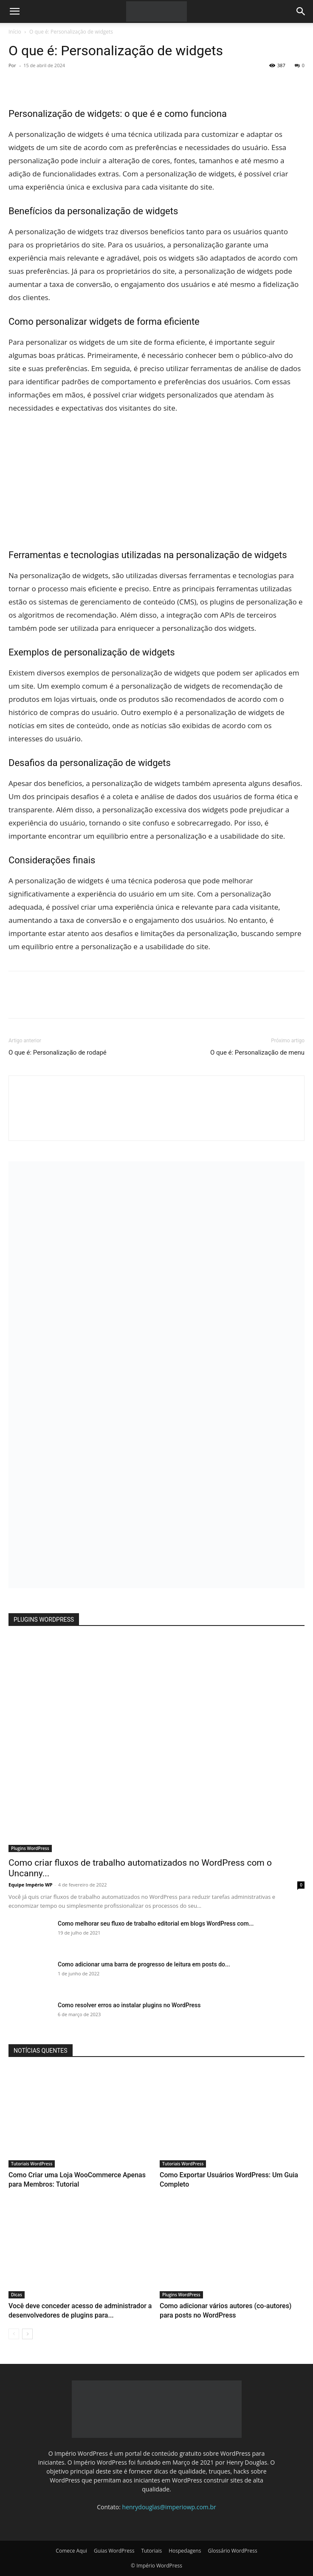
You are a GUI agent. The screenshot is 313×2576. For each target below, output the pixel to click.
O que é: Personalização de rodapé (57, 1052)
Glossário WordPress (232, 2550)
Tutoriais (151, 2550)
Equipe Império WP (30, 1884)
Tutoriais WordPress (31, 2164)
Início (14, 31)
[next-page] (27, 2334)
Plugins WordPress (30, 1848)
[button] (14, 11)
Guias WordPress (114, 2550)
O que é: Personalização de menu (257, 1052)
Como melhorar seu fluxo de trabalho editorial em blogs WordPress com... (156, 1923)
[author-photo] (156, 1125)
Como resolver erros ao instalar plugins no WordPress (129, 2005)
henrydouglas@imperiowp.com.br (169, 2507)
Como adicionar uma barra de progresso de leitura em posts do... (144, 1964)
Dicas (16, 2295)
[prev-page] (13, 2334)
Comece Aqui (71, 2550)
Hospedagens (185, 2550)
